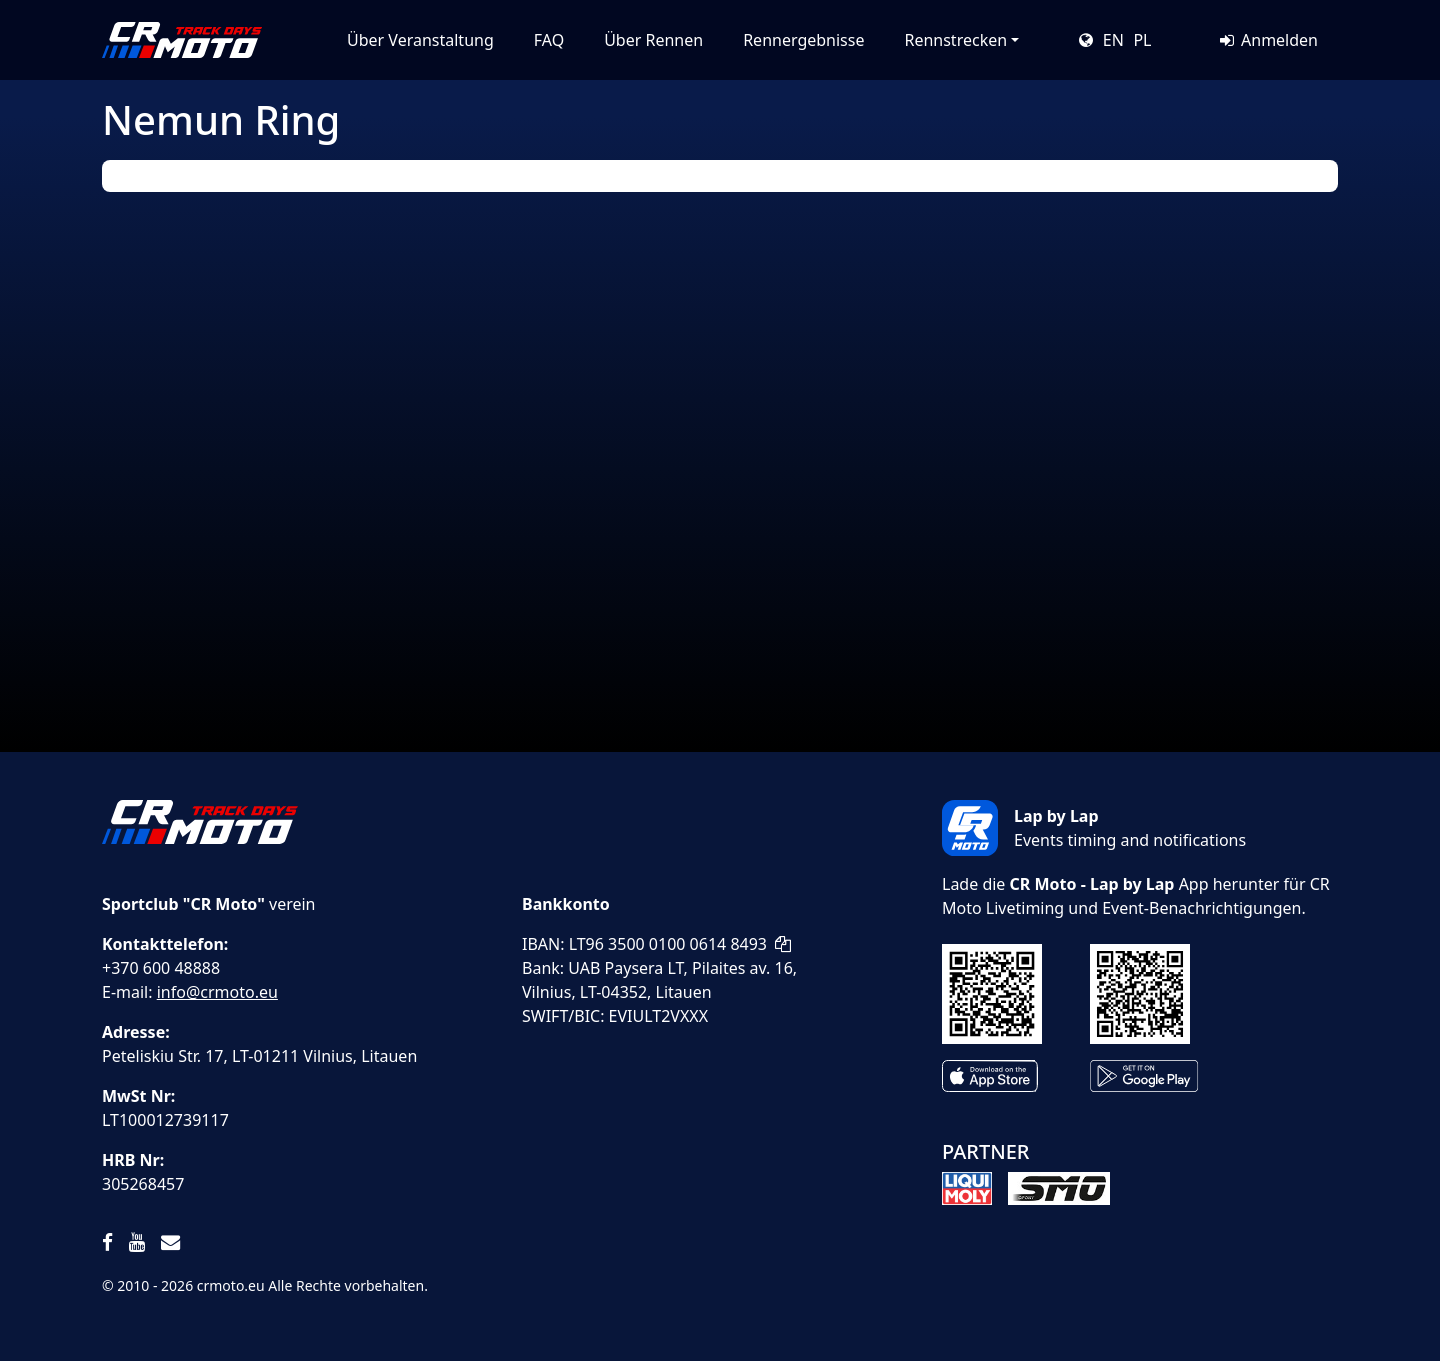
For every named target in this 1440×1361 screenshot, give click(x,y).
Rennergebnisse (803, 40)
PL (1142, 40)
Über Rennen (653, 40)
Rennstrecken (955, 40)
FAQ (549, 40)
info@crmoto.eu (217, 992)
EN (1113, 40)
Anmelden (1267, 40)
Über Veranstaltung (420, 40)
